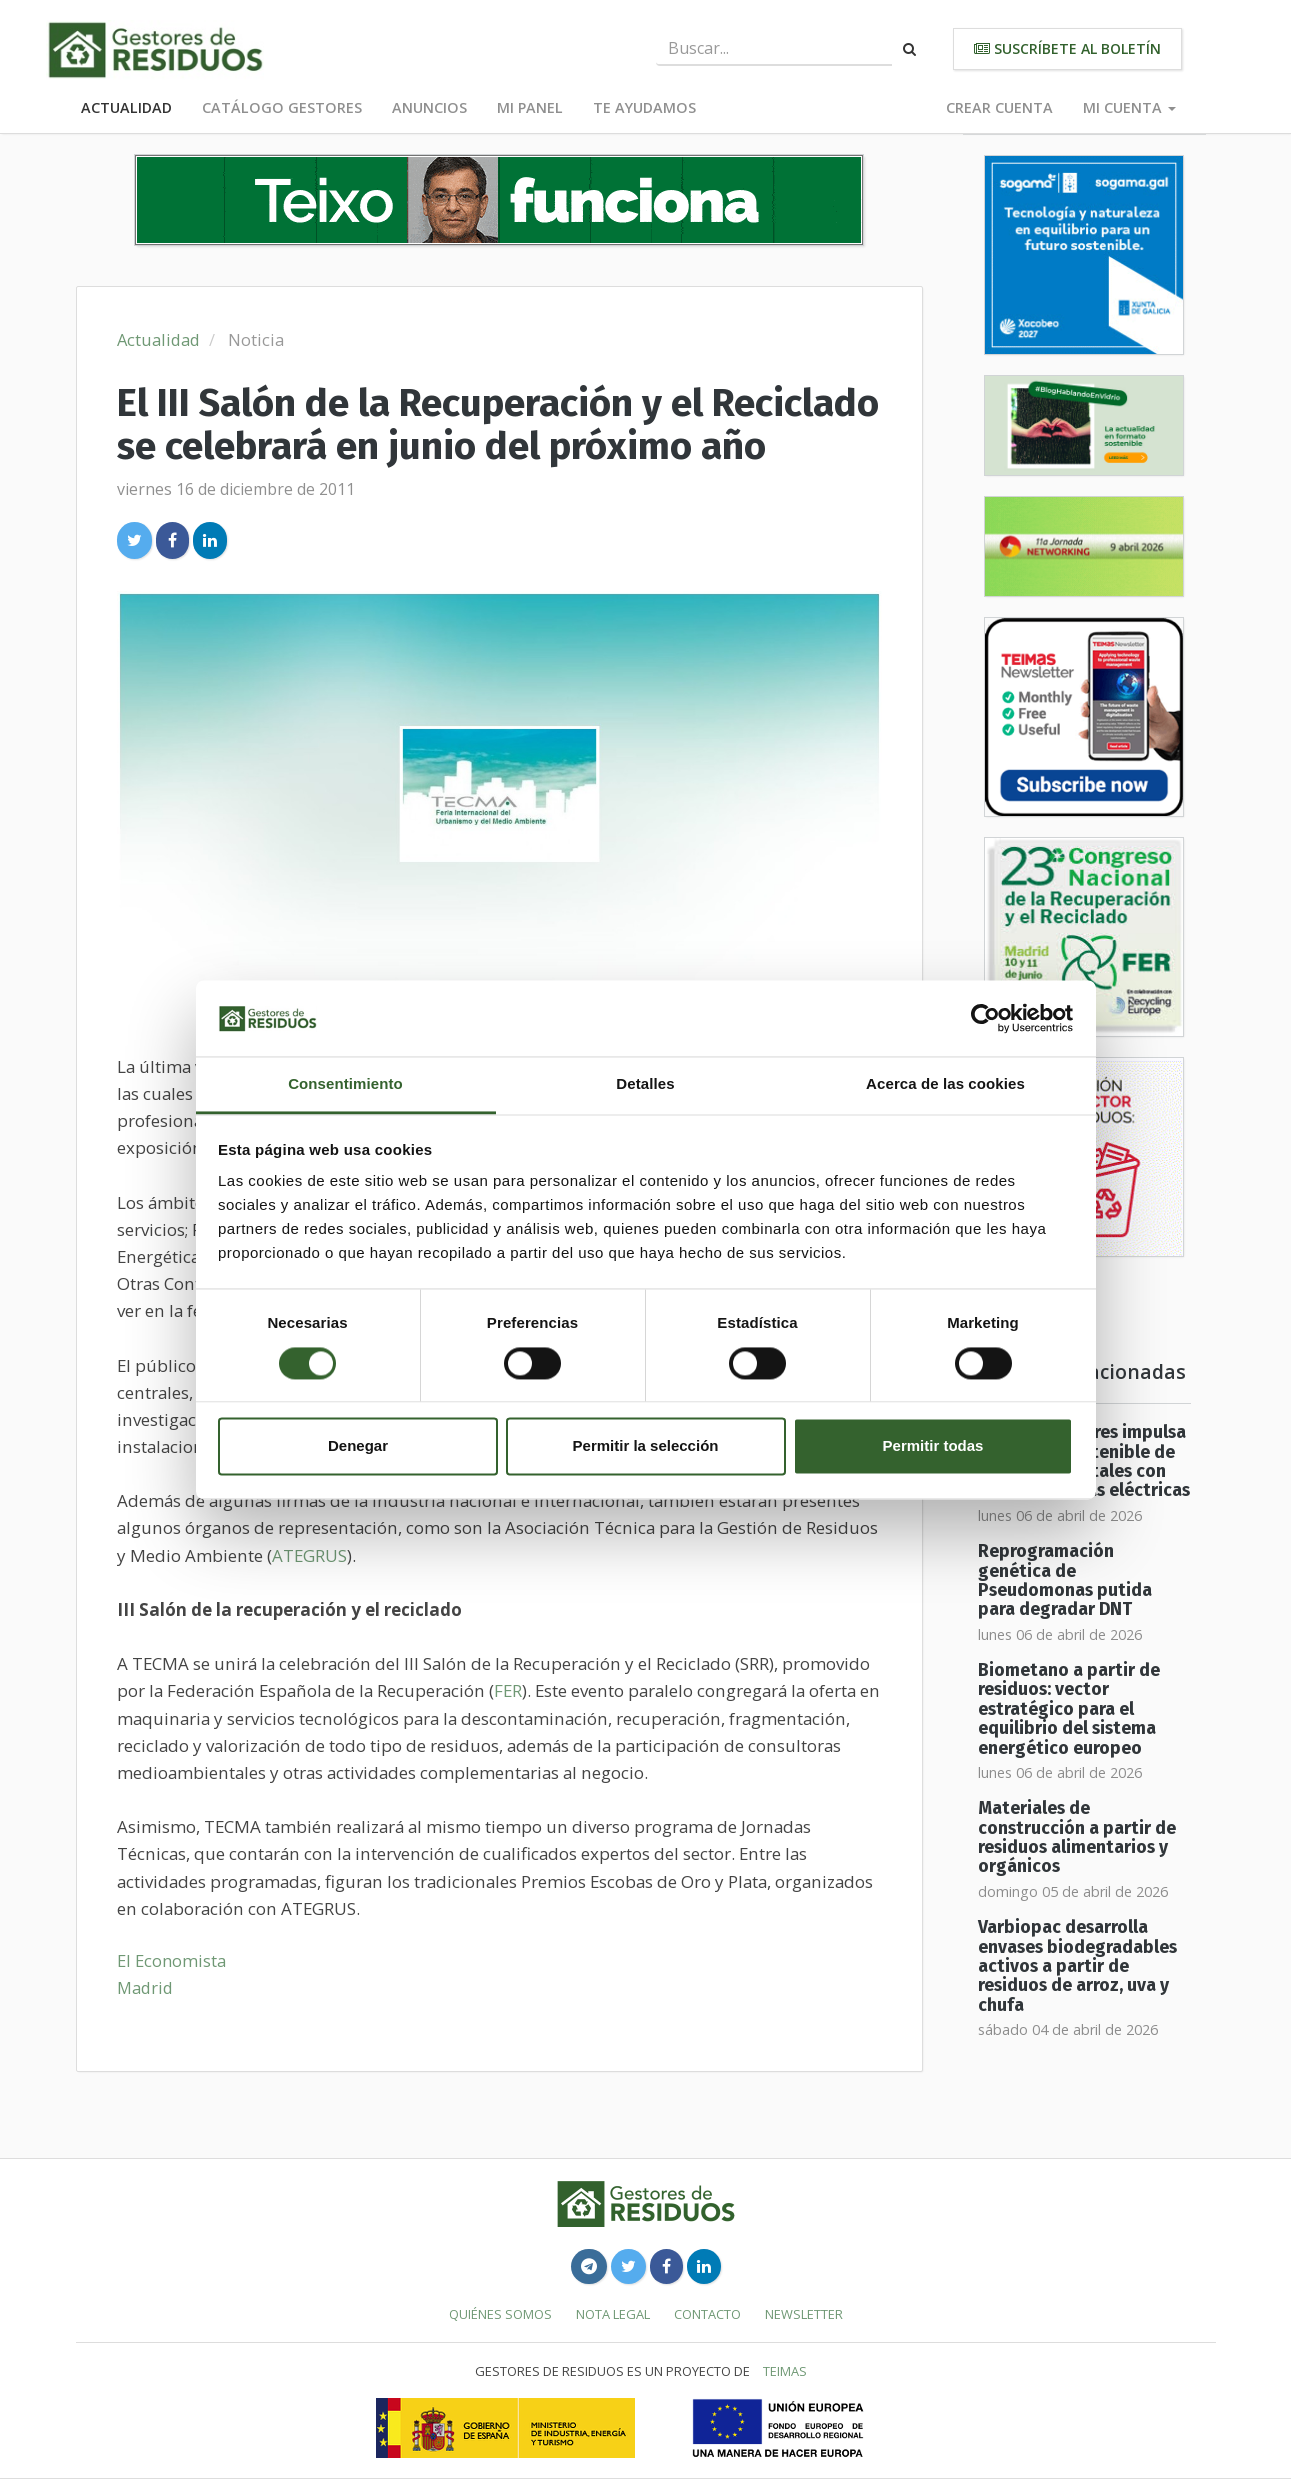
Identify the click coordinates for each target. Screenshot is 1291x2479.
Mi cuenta (1129, 107)
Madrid (145, 1987)
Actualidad (126, 107)
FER (508, 1690)
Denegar (358, 1446)
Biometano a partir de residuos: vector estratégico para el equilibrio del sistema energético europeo (1069, 1709)
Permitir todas (933, 1446)
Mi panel (530, 107)
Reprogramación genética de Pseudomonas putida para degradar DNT (1065, 1580)
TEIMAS (785, 2371)
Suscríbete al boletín (1067, 48)
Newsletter (804, 2314)
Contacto (707, 2314)
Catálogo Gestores (282, 107)
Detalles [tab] (645, 1084)
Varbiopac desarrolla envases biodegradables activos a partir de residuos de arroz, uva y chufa (1077, 1966)
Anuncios (429, 107)
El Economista (171, 1960)
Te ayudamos (644, 107)
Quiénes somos (500, 2314)
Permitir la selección (646, 1446)
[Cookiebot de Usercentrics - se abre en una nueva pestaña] (985, 1018)
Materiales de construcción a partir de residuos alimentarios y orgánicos (1077, 1837)
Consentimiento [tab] (345, 1084)
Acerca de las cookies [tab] (945, 1084)
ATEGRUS (309, 1555)
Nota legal (613, 2314)
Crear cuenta (999, 107)
